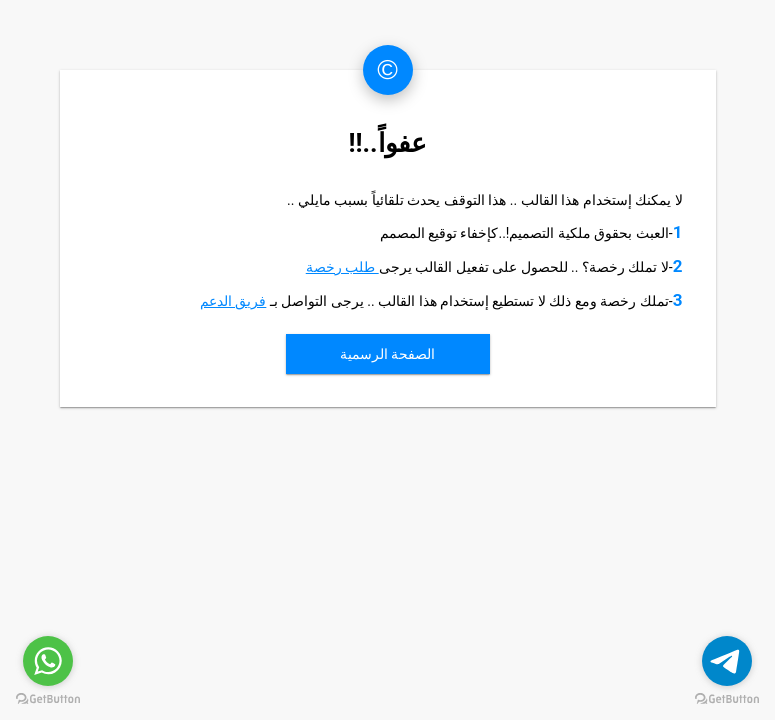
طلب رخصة (342, 267)
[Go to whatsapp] (48, 661)
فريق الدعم (233, 301)
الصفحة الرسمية (387, 354)
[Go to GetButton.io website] (48, 699)
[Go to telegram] (727, 661)
